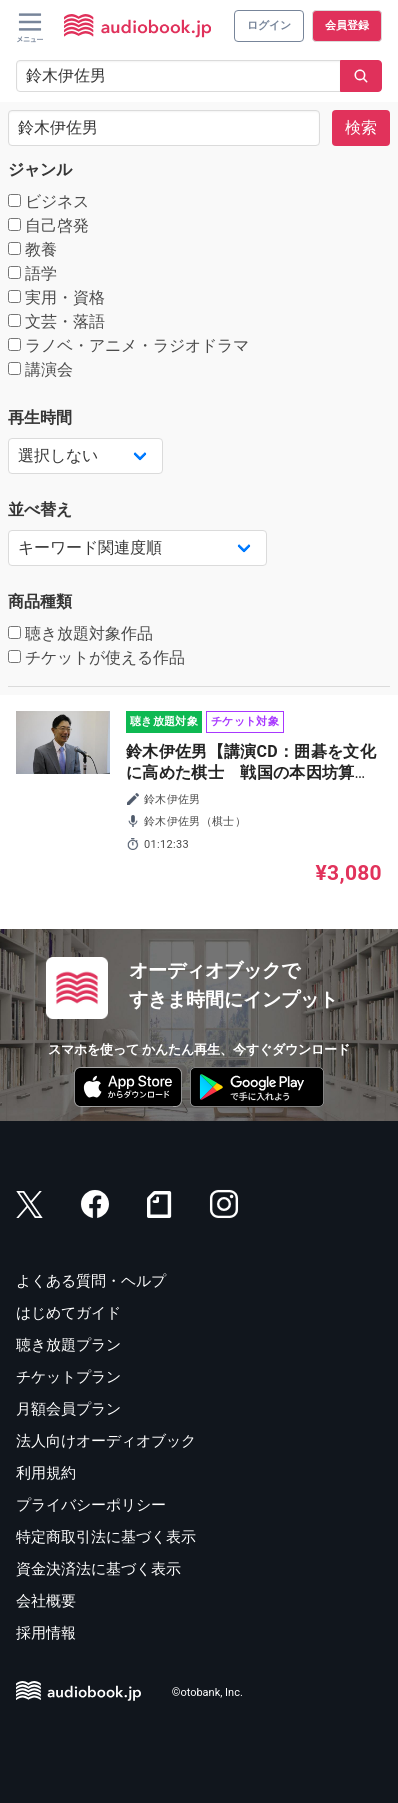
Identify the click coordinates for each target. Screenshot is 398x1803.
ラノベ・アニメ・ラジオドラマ (128, 345)
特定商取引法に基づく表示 (106, 1537)
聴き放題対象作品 (80, 633)
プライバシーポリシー (91, 1505)
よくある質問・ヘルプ (91, 1281)
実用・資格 (56, 297)
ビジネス (48, 201)
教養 (32, 249)
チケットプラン (68, 1377)
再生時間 (40, 417)
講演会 (40, 369)
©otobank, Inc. (207, 1693)
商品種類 (40, 601)
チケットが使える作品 (96, 657)
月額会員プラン (68, 1409)
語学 (32, 273)
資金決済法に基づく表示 (98, 1569)
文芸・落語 (56, 321)
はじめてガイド (68, 1313)
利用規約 (46, 1473)
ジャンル (40, 169)
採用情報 (46, 1633)
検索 (361, 127)
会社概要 (46, 1601)
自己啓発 (48, 225)
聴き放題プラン (68, 1345)
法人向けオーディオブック (106, 1441)
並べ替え (40, 509)
